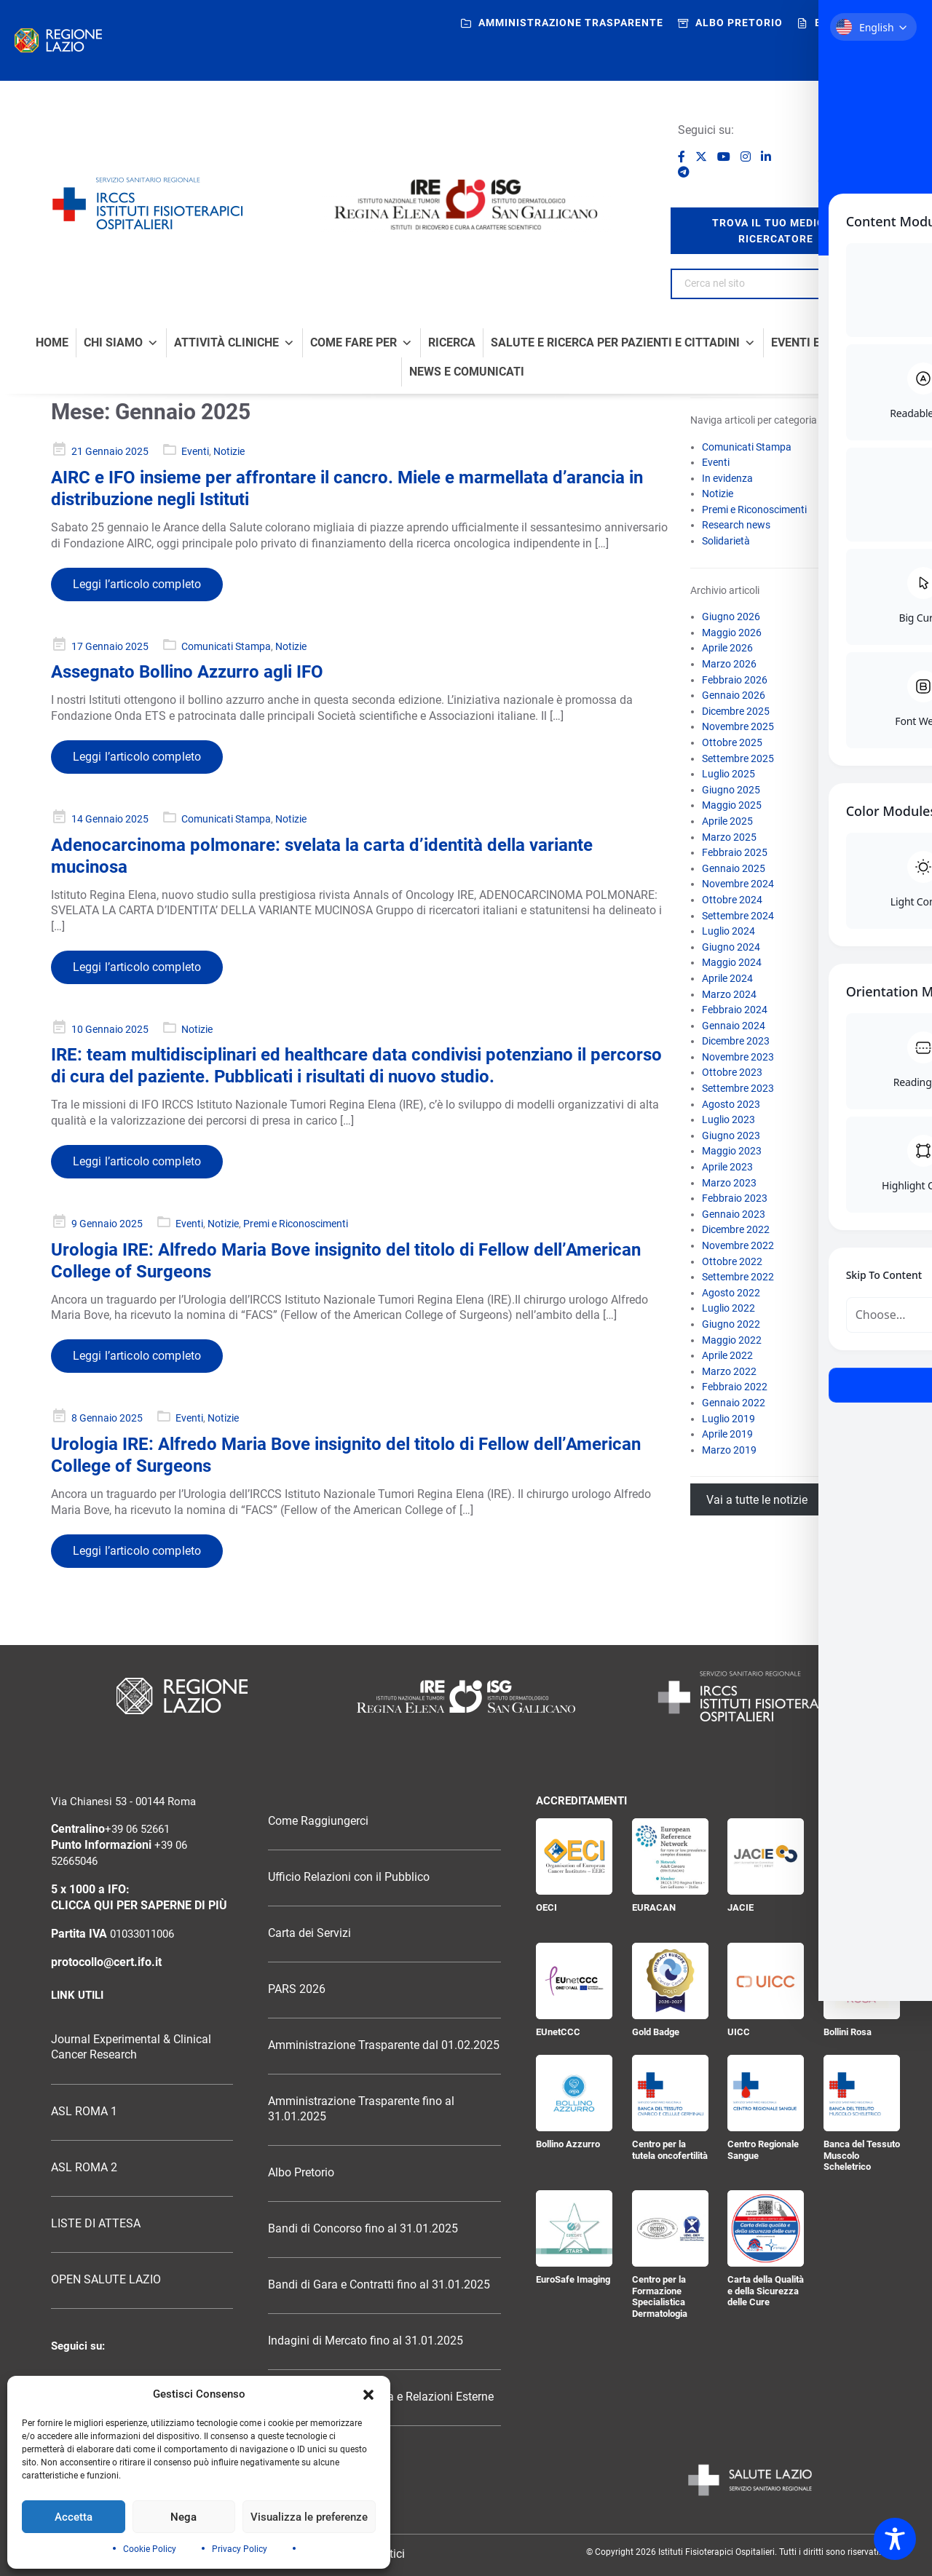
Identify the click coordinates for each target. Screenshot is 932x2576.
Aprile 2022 (727, 1355)
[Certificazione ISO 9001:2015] (862, 1856)
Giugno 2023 (731, 1135)
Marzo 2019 (729, 1450)
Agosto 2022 (731, 1293)
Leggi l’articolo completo (137, 584)
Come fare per (361, 342)
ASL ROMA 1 (84, 2111)
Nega (183, 2517)
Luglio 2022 (728, 1308)
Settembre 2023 (738, 1088)
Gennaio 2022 (733, 1402)
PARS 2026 (296, 1989)
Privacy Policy (239, 2549)
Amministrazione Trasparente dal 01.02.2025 (383, 2045)
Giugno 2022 (731, 1324)
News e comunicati (466, 372)
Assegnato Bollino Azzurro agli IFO (187, 672)
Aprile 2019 (727, 1434)
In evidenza (727, 478)
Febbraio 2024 (734, 1009)
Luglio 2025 (728, 774)
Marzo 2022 (729, 1371)
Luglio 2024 (728, 931)
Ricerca (451, 342)
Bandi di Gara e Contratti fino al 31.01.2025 (379, 2284)
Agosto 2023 (731, 1104)
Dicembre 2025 (736, 711)
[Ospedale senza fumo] (847, 151)
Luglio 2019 (728, 1418)
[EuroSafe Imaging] (574, 2228)
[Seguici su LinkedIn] (766, 157)
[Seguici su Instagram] (747, 157)
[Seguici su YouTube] (725, 157)
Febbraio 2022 (734, 1386)
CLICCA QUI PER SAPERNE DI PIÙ (139, 1905)
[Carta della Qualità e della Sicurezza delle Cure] (765, 2228)
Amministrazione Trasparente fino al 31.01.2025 (361, 2109)
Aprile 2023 (727, 1167)
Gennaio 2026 (733, 695)
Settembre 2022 (738, 1277)
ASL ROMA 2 (84, 2167)
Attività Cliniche (234, 342)
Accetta (73, 2517)
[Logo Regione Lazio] (182, 1696)
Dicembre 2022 (736, 1229)
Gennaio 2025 (733, 868)
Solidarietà (726, 541)
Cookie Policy (149, 2549)
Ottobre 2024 (732, 899)
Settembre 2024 (738, 916)
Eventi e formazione (833, 342)
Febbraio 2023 (734, 1198)
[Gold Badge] (670, 1981)
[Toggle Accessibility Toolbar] (894, 2538)
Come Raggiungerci (318, 1821)
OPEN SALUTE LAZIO (106, 2279)
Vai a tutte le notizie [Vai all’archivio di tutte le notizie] (756, 1499)
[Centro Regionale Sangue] (765, 2093)
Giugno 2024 (731, 947)
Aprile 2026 (727, 648)
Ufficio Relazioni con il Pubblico (349, 1877)
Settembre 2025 (738, 758)
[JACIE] (765, 1856)
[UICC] (765, 1981)
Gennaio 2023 (733, 1214)
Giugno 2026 (731, 616)
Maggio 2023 (732, 1151)
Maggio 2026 (732, 632)
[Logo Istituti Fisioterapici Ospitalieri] (466, 1696)
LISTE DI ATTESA (96, 2223)
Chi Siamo (121, 342)
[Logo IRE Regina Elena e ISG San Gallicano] (466, 204)
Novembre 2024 (738, 883)
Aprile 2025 (727, 821)
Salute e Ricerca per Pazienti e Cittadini (623, 342)
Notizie (229, 451)
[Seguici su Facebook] (683, 157)
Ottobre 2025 (732, 742)
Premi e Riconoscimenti (295, 1223)
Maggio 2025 (732, 805)
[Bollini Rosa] (862, 1981)
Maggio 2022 (732, 1340)
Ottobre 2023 (732, 1072)
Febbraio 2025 (734, 852)
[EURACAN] (670, 1856)
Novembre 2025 (738, 726)
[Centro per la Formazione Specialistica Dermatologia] (670, 2228)
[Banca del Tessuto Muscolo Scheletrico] (862, 2093)
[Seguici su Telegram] (684, 172)
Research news (736, 525)
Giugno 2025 (731, 790)
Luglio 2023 (728, 1119)
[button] (368, 2394)
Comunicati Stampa (226, 646)
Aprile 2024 (727, 978)
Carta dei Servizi (309, 1933)
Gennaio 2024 (733, 1025)
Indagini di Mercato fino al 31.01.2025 (365, 2340)
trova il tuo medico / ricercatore (776, 231)
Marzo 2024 (729, 994)
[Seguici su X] (702, 157)
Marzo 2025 (729, 837)
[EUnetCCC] (574, 1981)
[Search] (863, 284)
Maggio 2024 (732, 962)
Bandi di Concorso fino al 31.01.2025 (363, 2228)
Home (52, 342)
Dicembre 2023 (736, 1041)
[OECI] (574, 1856)
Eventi (195, 451)
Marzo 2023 (729, 1183)
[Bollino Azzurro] (574, 2093)
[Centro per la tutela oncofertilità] (670, 2093)
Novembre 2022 (738, 1245)
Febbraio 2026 (734, 680)
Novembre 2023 (738, 1057)
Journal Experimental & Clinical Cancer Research (131, 2047)
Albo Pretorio (301, 2172)
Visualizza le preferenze (309, 2517)
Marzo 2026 (729, 664)
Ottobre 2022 (732, 1261)
